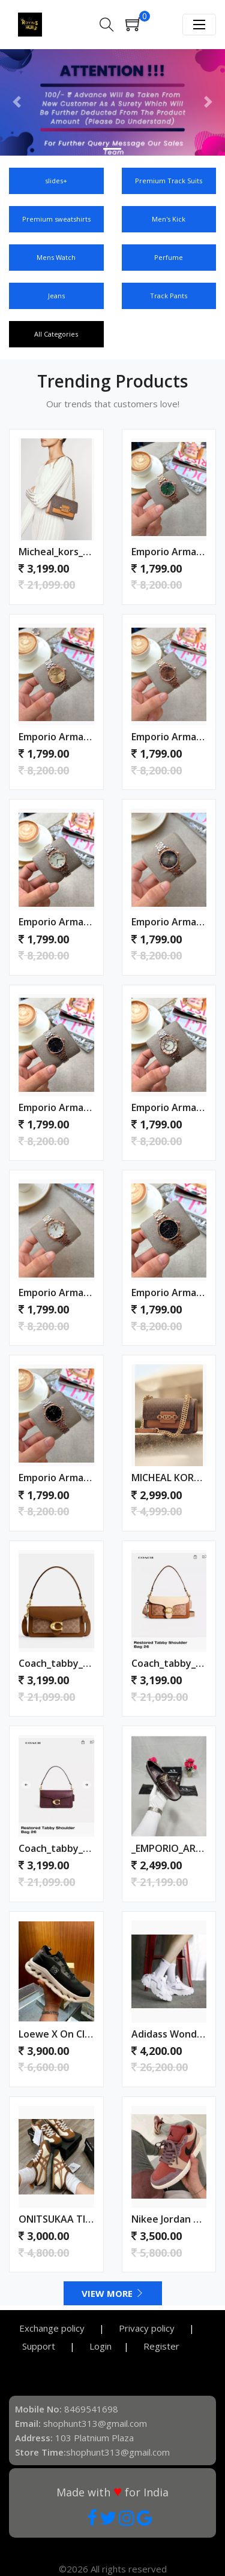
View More (113, 2293)
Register (161, 2346)
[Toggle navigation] (199, 24)
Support (40, 2346)
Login (100, 2346)
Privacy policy (148, 2328)
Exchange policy (53, 2328)
